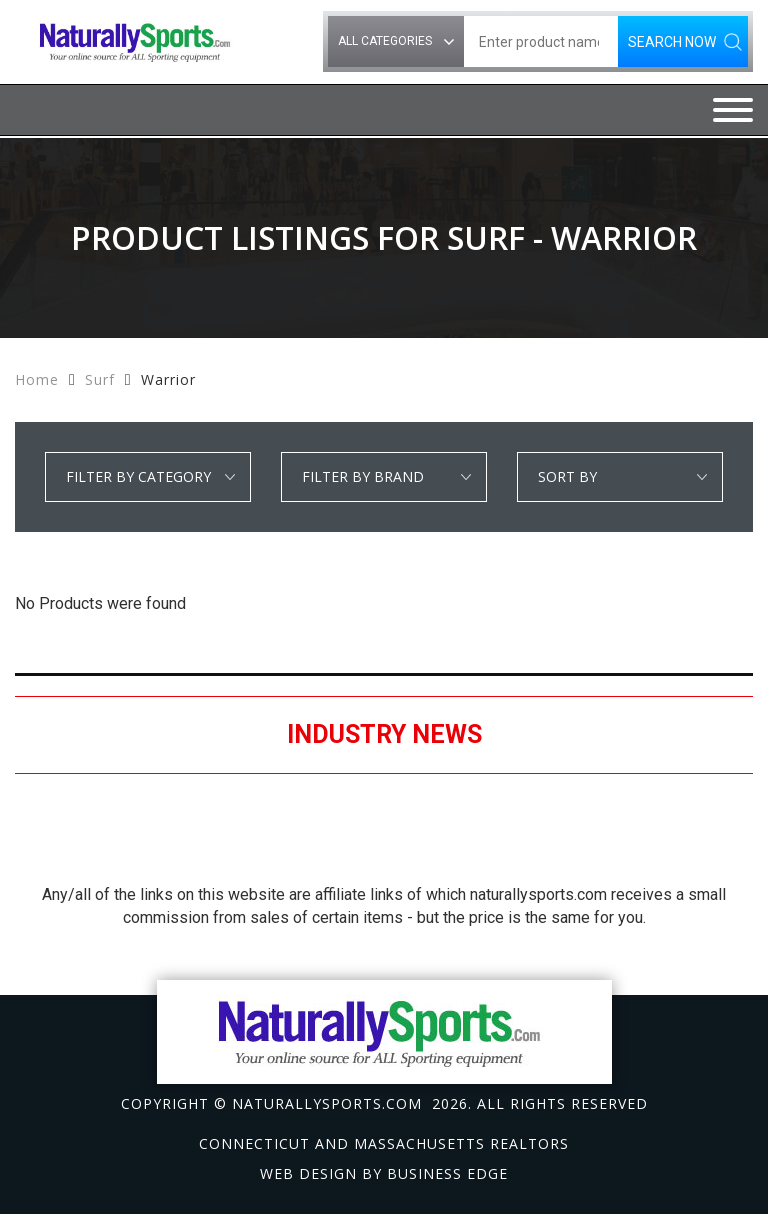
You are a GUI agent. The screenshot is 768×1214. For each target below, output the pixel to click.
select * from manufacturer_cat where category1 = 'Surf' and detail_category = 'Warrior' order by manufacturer (384, 477)
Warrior (168, 379)
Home (37, 379)
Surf (100, 379)
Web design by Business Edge (384, 1173)
